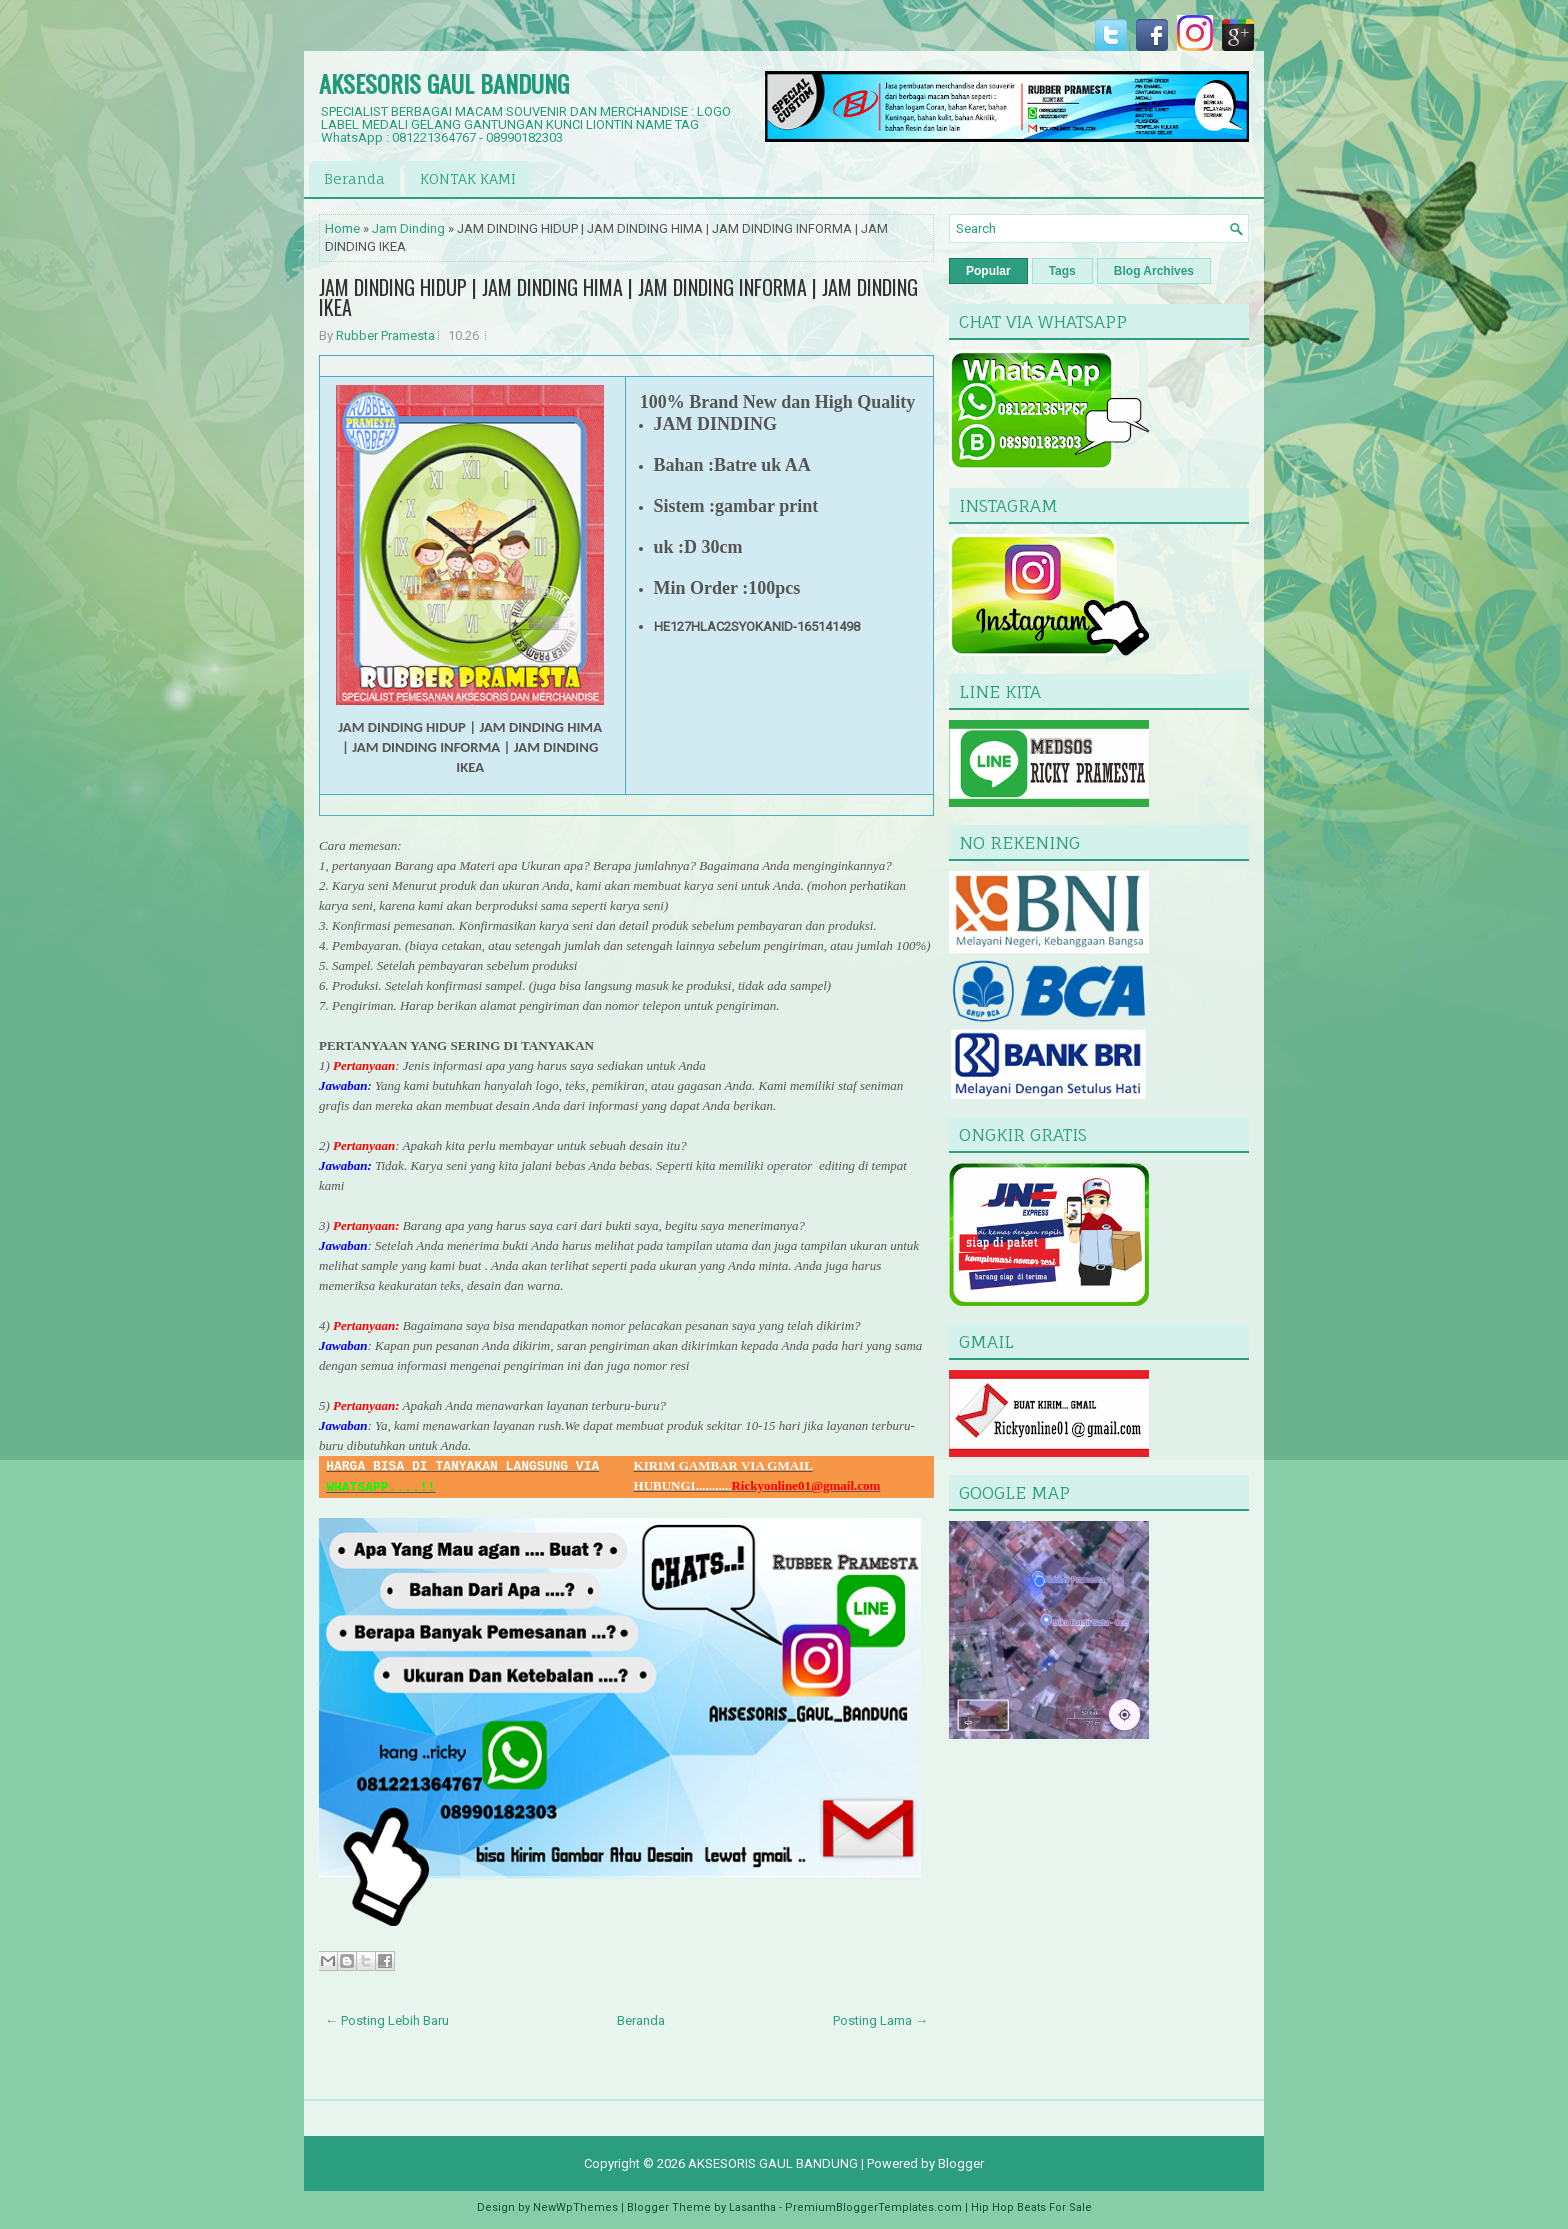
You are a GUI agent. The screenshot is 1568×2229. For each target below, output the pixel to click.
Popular (988, 271)
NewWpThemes (575, 2207)
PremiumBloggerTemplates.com (873, 2207)
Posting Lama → (880, 2020)
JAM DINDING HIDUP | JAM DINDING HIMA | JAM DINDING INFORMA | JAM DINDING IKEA (618, 297)
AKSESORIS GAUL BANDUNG (444, 83)
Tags (1062, 271)
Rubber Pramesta (385, 335)
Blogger (961, 2163)
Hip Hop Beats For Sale (1031, 2207)
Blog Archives (1154, 271)
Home (342, 228)
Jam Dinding (408, 228)
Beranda (354, 178)
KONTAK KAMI (468, 178)
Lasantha (752, 2207)
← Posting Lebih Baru (387, 2020)
